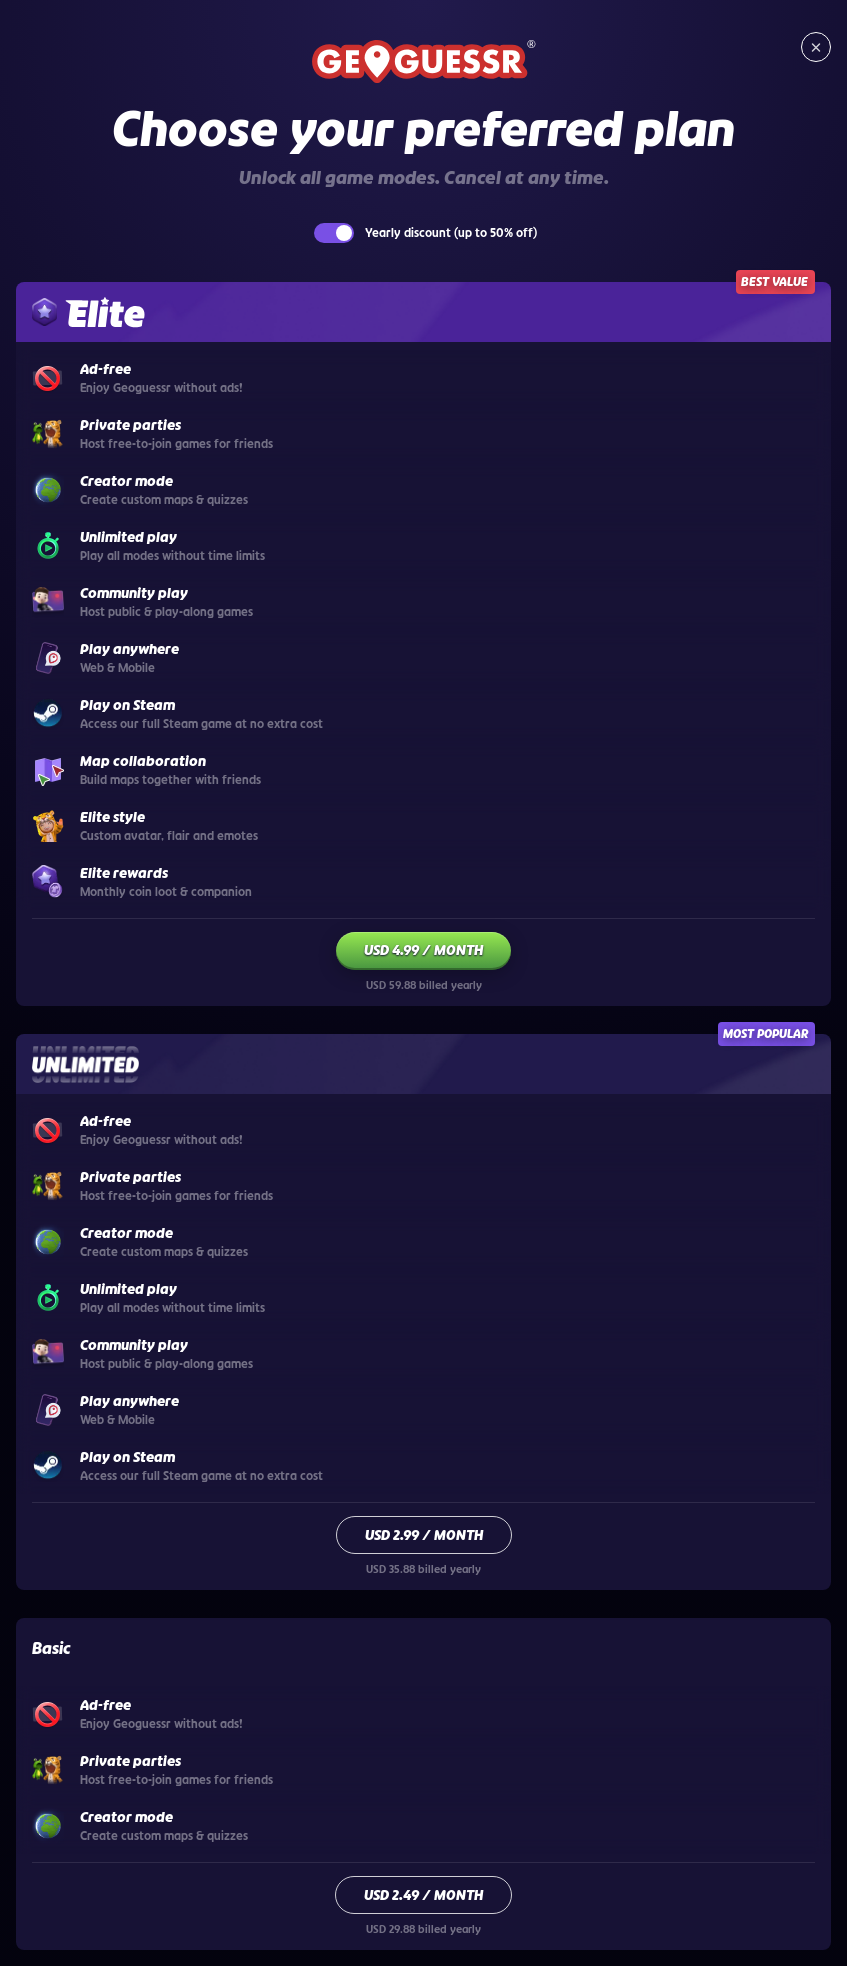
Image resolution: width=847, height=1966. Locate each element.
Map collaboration (143, 761)
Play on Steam (127, 1457)
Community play (134, 1345)
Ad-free (105, 1705)
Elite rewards (124, 873)
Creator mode (126, 1817)
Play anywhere (129, 1401)
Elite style (112, 817)
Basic (51, 1648)
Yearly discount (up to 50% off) (451, 233)
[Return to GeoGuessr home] (424, 63)
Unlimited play (128, 1289)
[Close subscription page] (816, 47)
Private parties (130, 1761)
